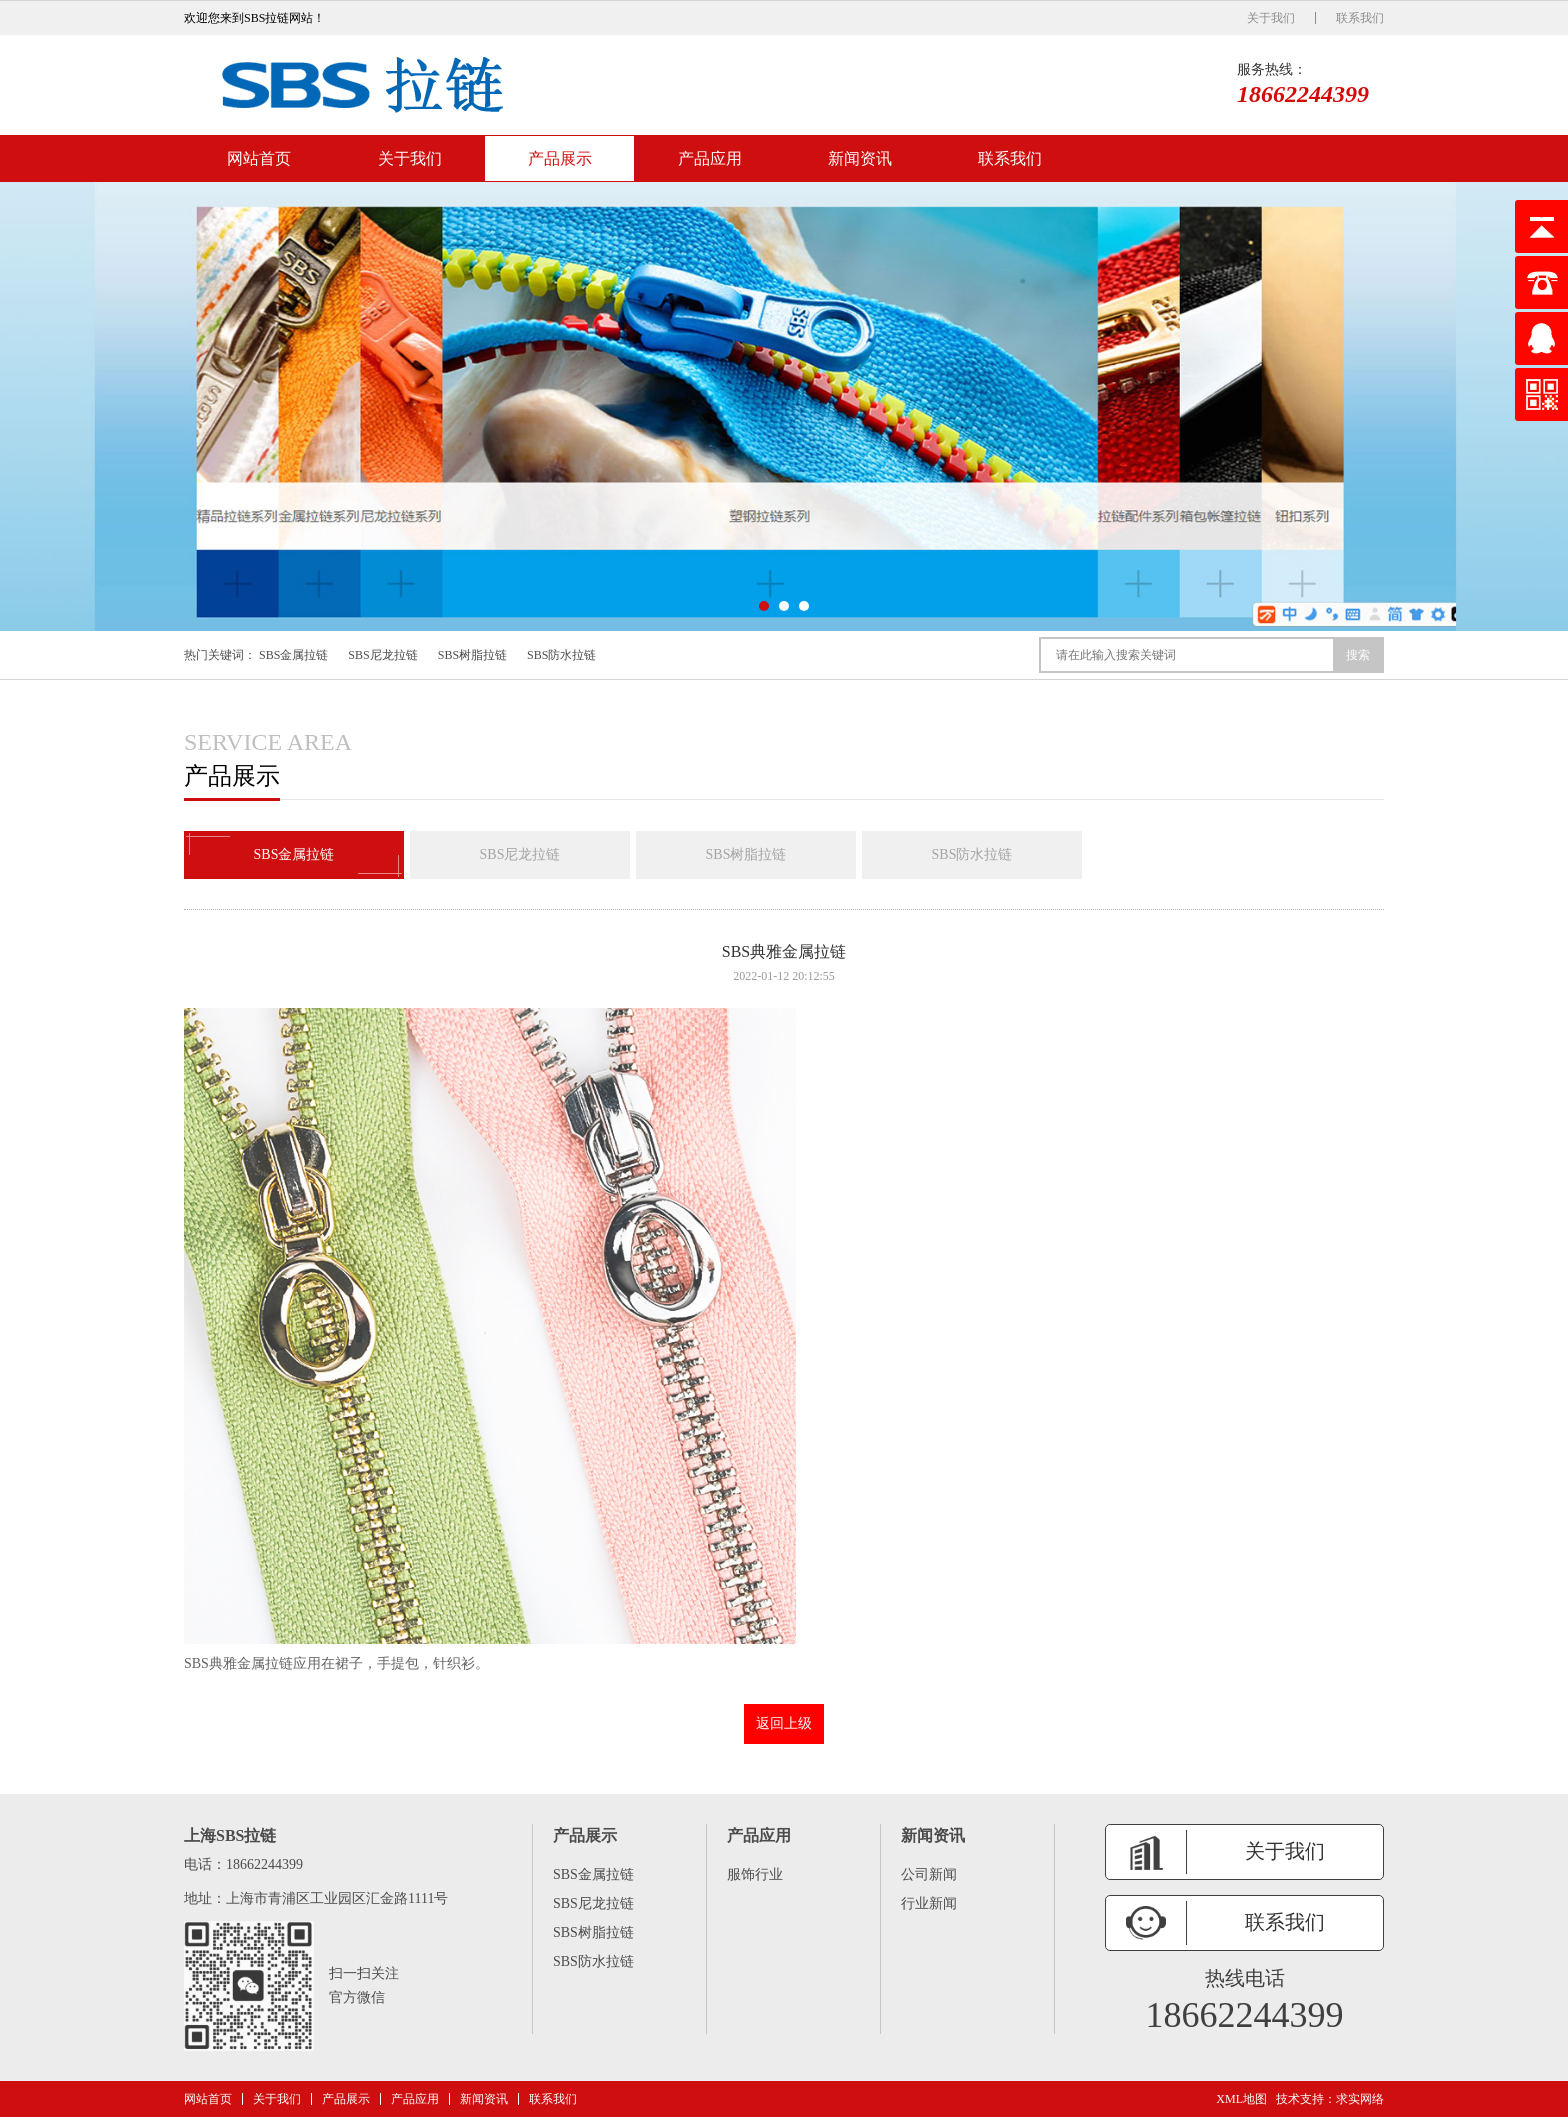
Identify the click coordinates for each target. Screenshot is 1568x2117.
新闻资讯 (860, 158)
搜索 (1358, 655)
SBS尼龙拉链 (382, 655)
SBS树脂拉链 (472, 655)
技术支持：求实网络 (1330, 2099)
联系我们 (1360, 18)
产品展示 (560, 158)
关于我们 (1271, 18)
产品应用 (710, 158)
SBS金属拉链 (293, 655)
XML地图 (1241, 2099)
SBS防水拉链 (561, 655)
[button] (764, 606)
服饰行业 (755, 1874)
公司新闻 (929, 1874)
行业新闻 (929, 1903)
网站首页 (259, 158)
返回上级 (784, 1723)
